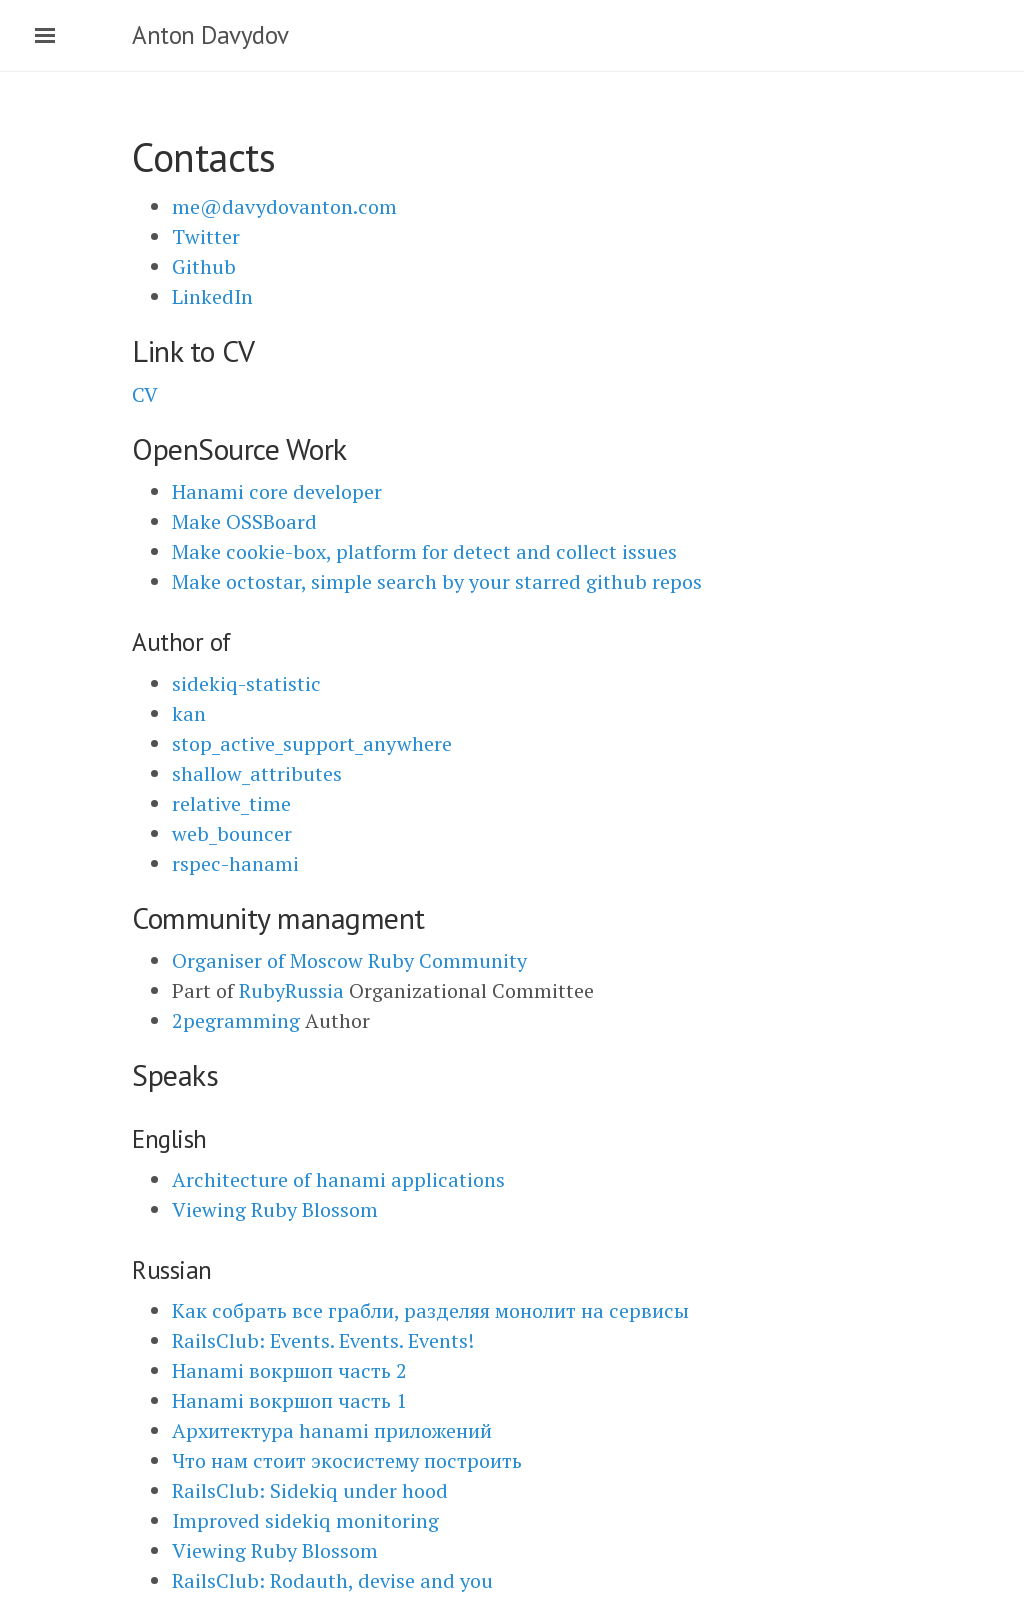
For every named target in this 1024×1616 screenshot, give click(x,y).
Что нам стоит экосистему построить (347, 1460)
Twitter (206, 236)
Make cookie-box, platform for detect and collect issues (424, 551)
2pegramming (236, 1020)
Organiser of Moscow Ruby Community (349, 960)
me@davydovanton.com (284, 206)
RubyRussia (291, 990)
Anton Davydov (210, 35)
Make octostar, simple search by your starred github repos (437, 581)
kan (189, 713)
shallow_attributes (257, 773)
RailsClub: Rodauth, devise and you (332, 1580)
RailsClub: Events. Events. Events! (323, 1340)
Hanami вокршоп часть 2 (289, 1370)
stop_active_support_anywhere (312, 743)
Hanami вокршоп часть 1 (289, 1400)
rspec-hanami (235, 863)
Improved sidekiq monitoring (305, 1520)
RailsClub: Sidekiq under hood (310, 1490)
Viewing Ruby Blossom (275, 1209)
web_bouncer (232, 833)
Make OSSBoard (244, 521)
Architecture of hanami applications (338, 1179)
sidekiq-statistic (246, 683)
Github (204, 266)
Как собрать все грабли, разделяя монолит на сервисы (430, 1310)
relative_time (231, 803)
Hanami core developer (277, 491)
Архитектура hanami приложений (332, 1430)
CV (145, 394)
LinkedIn (212, 296)
